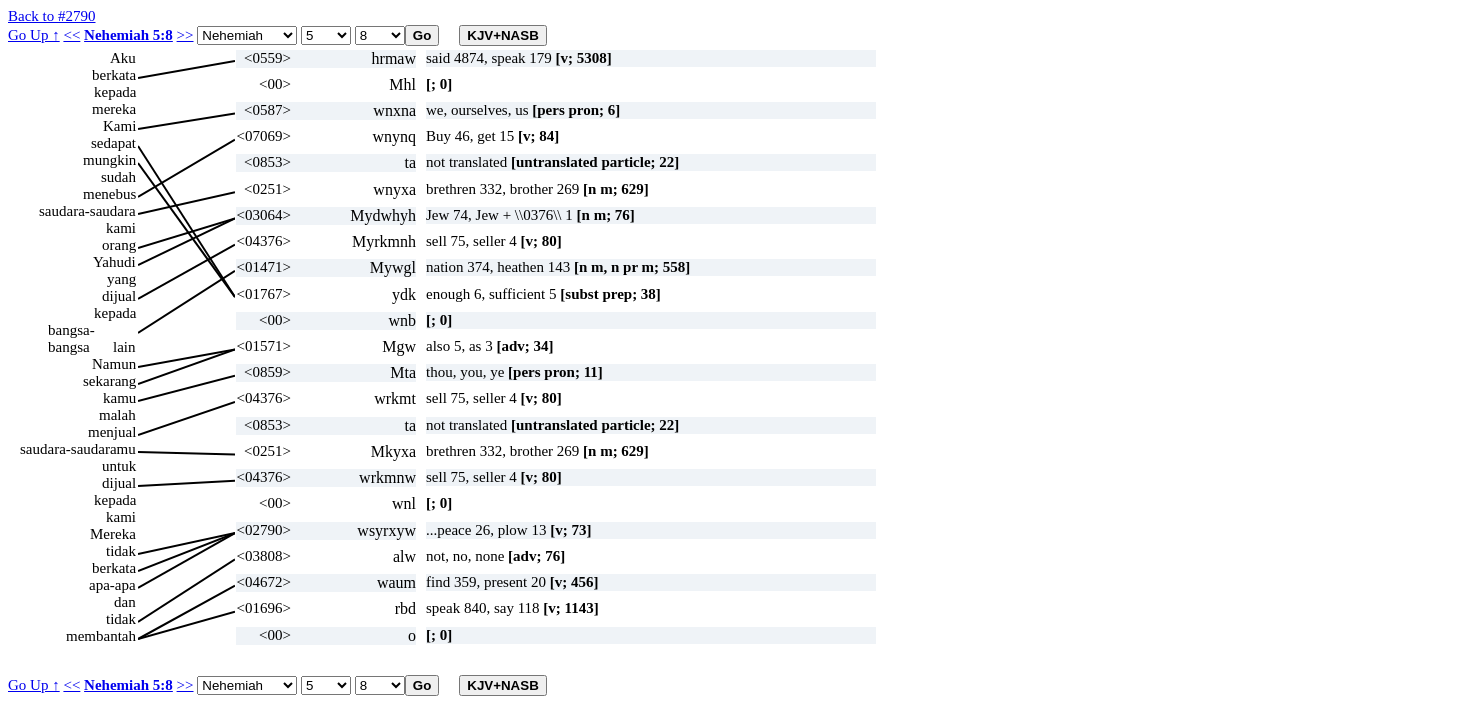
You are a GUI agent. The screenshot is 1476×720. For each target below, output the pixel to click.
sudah (118, 177)
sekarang (109, 381)
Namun (114, 364)
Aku (123, 58)
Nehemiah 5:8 (128, 35)
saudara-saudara (87, 211)
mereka (114, 109)
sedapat (113, 143)
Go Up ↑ (34, 35)
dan (125, 602)
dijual (119, 296)
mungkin (109, 160)
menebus (109, 194)
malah (117, 415)
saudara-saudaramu (78, 449)
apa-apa (112, 585)
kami (121, 228)
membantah (101, 636)
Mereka (113, 534)
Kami (119, 126)
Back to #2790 (52, 16)
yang (121, 279)
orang (119, 245)
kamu (119, 398)
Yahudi (114, 262)
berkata (114, 75)
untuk (119, 466)
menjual (112, 432)
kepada (115, 92)
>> (185, 35)
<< (71, 35)
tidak (121, 551)
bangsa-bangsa (71, 330)
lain (124, 347)
